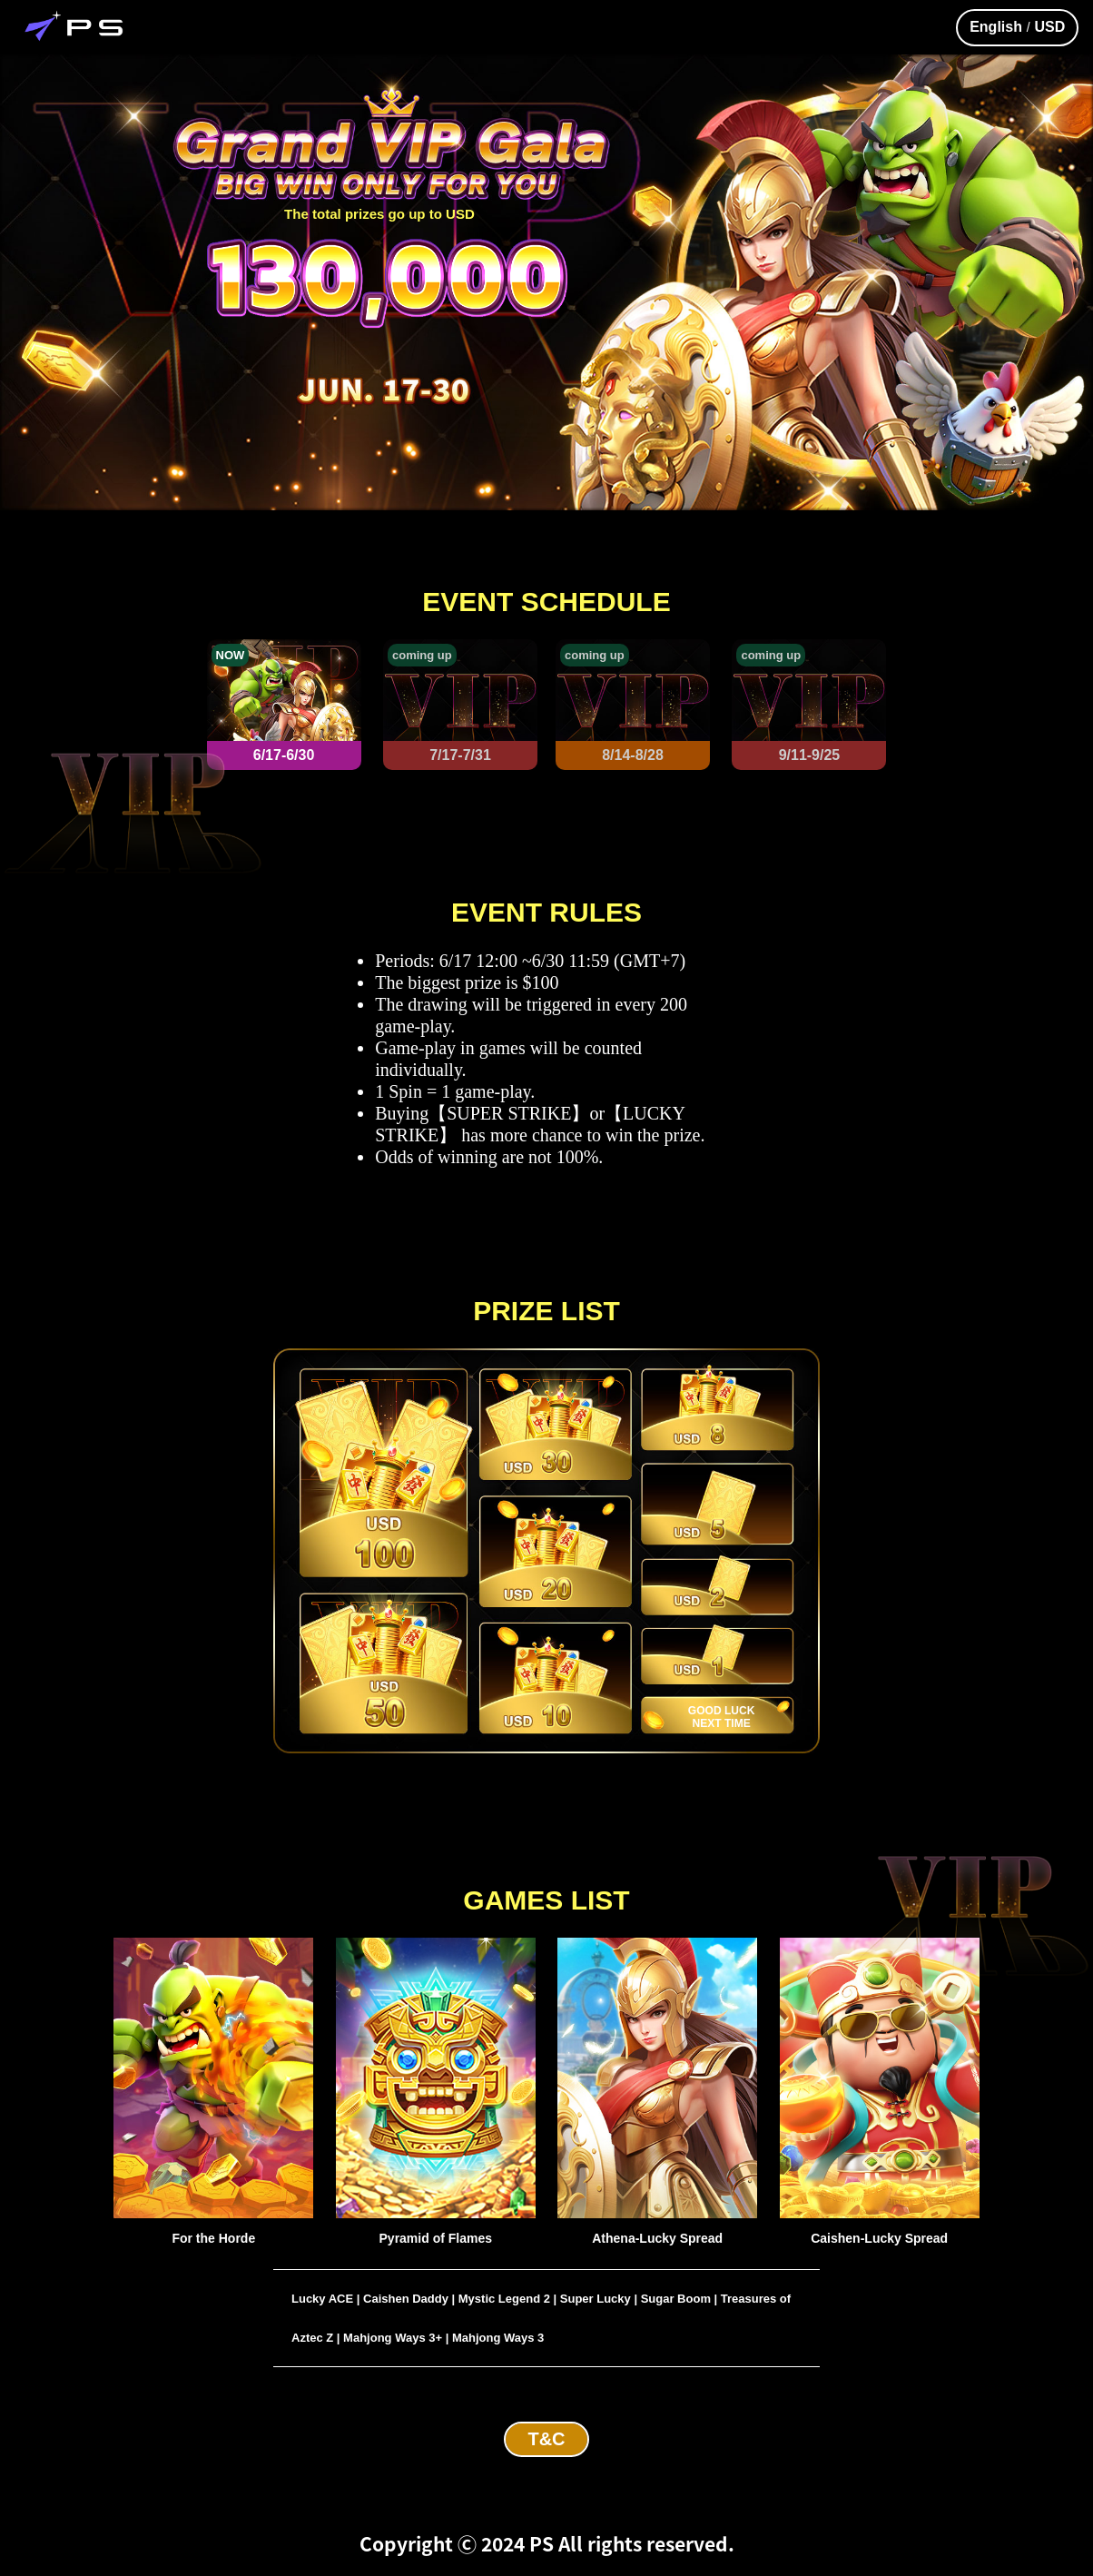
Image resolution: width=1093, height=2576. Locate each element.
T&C (546, 2439)
